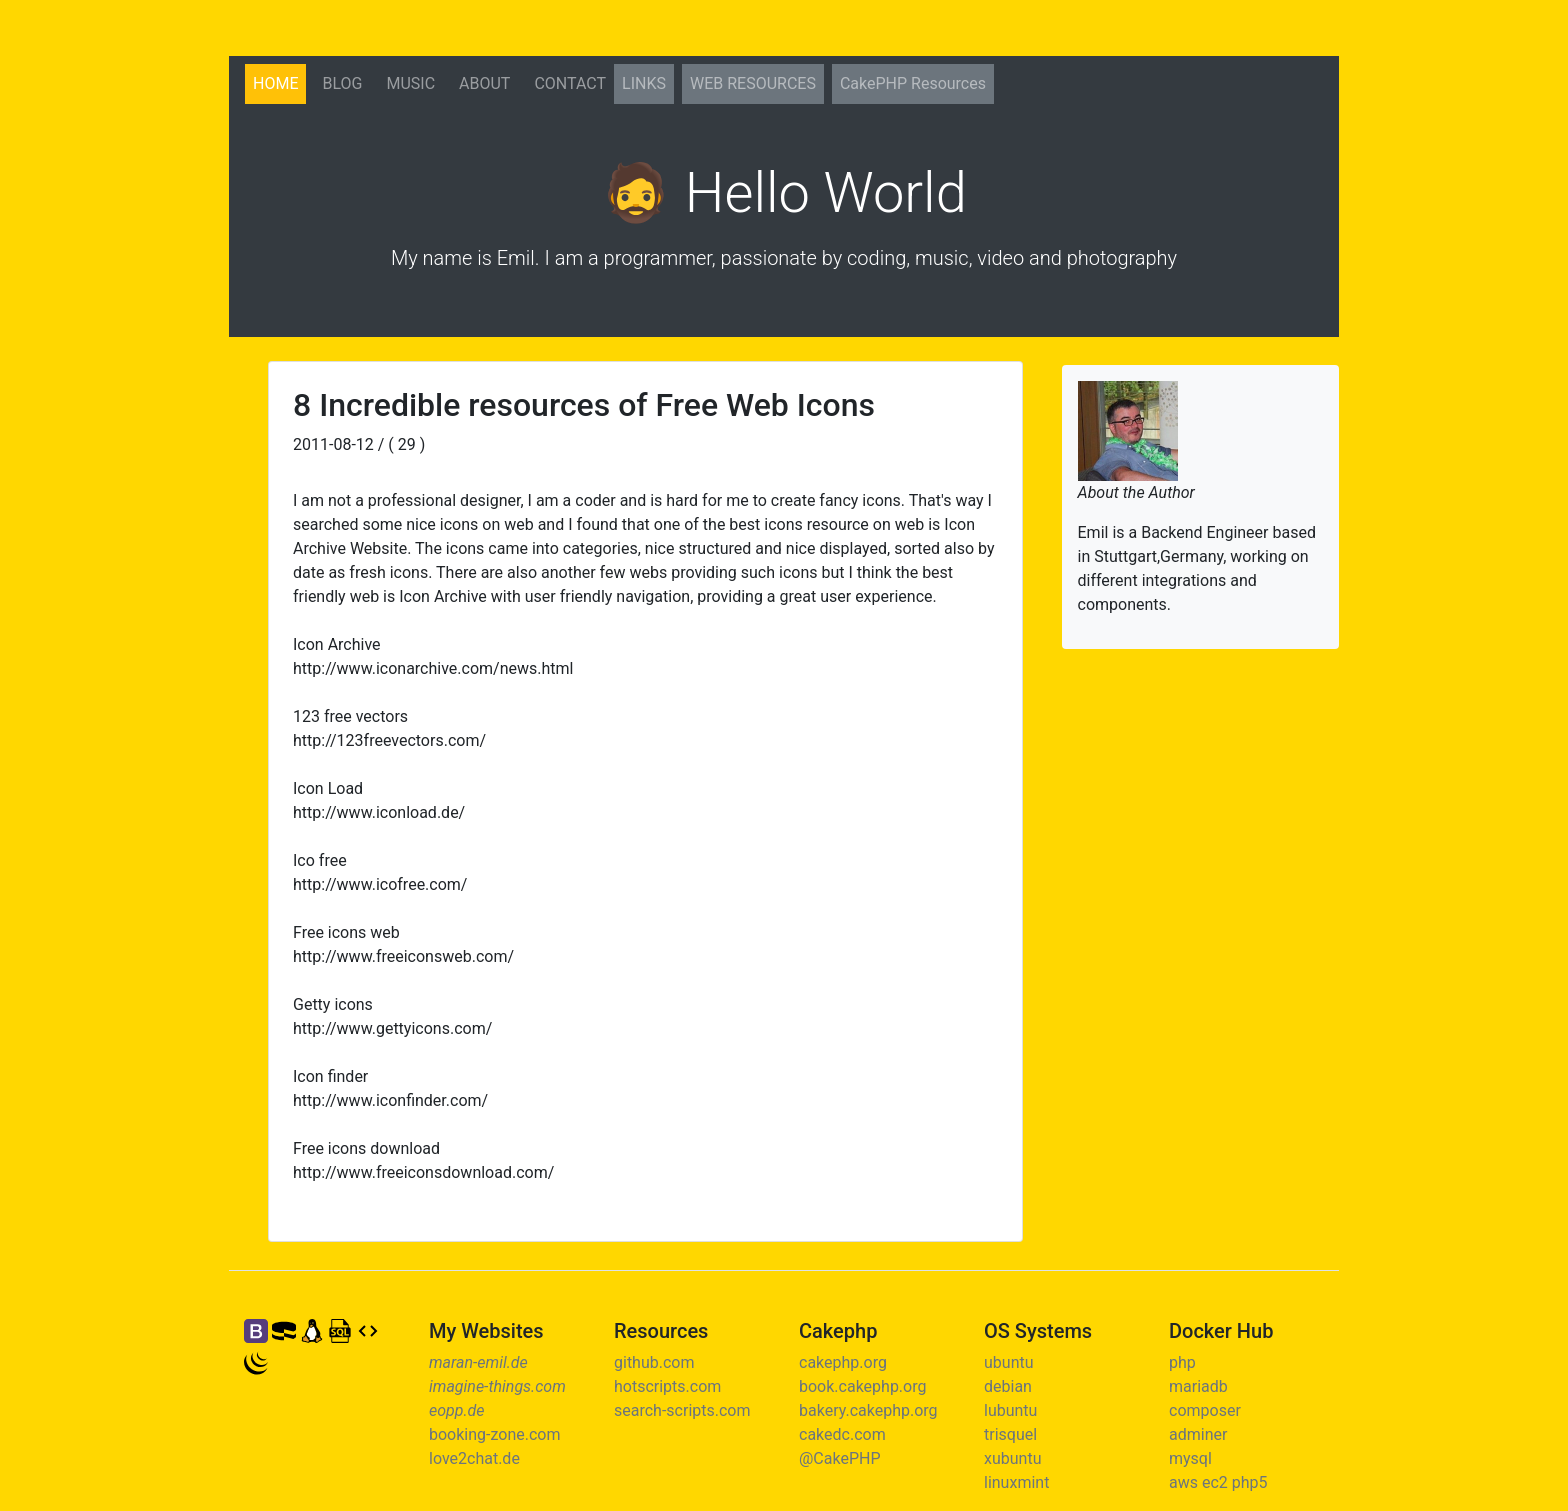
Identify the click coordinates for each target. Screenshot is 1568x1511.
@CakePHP (840, 1458)
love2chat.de (474, 1458)
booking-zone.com (494, 1434)
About (484, 83)
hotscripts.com (667, 1386)
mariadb (1198, 1386)
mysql (1190, 1458)
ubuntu (1009, 1362)
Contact (570, 83)
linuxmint (1016, 1482)
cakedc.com (842, 1434)
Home (279, 82)
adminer (1198, 1434)
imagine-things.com (497, 1386)
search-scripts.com (682, 1410)
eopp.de (457, 1410)
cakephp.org (843, 1362)
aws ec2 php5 (1218, 1482)
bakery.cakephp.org (868, 1410)
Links (644, 83)
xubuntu (1012, 1458)
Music (410, 83)
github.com (654, 1362)
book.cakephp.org (862, 1386)
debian (1008, 1386)
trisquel (1010, 1434)
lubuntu (1010, 1410)
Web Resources (753, 83)
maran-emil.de (478, 1362)
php (1182, 1362)
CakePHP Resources (913, 83)
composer (1205, 1410)
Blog (342, 83)
